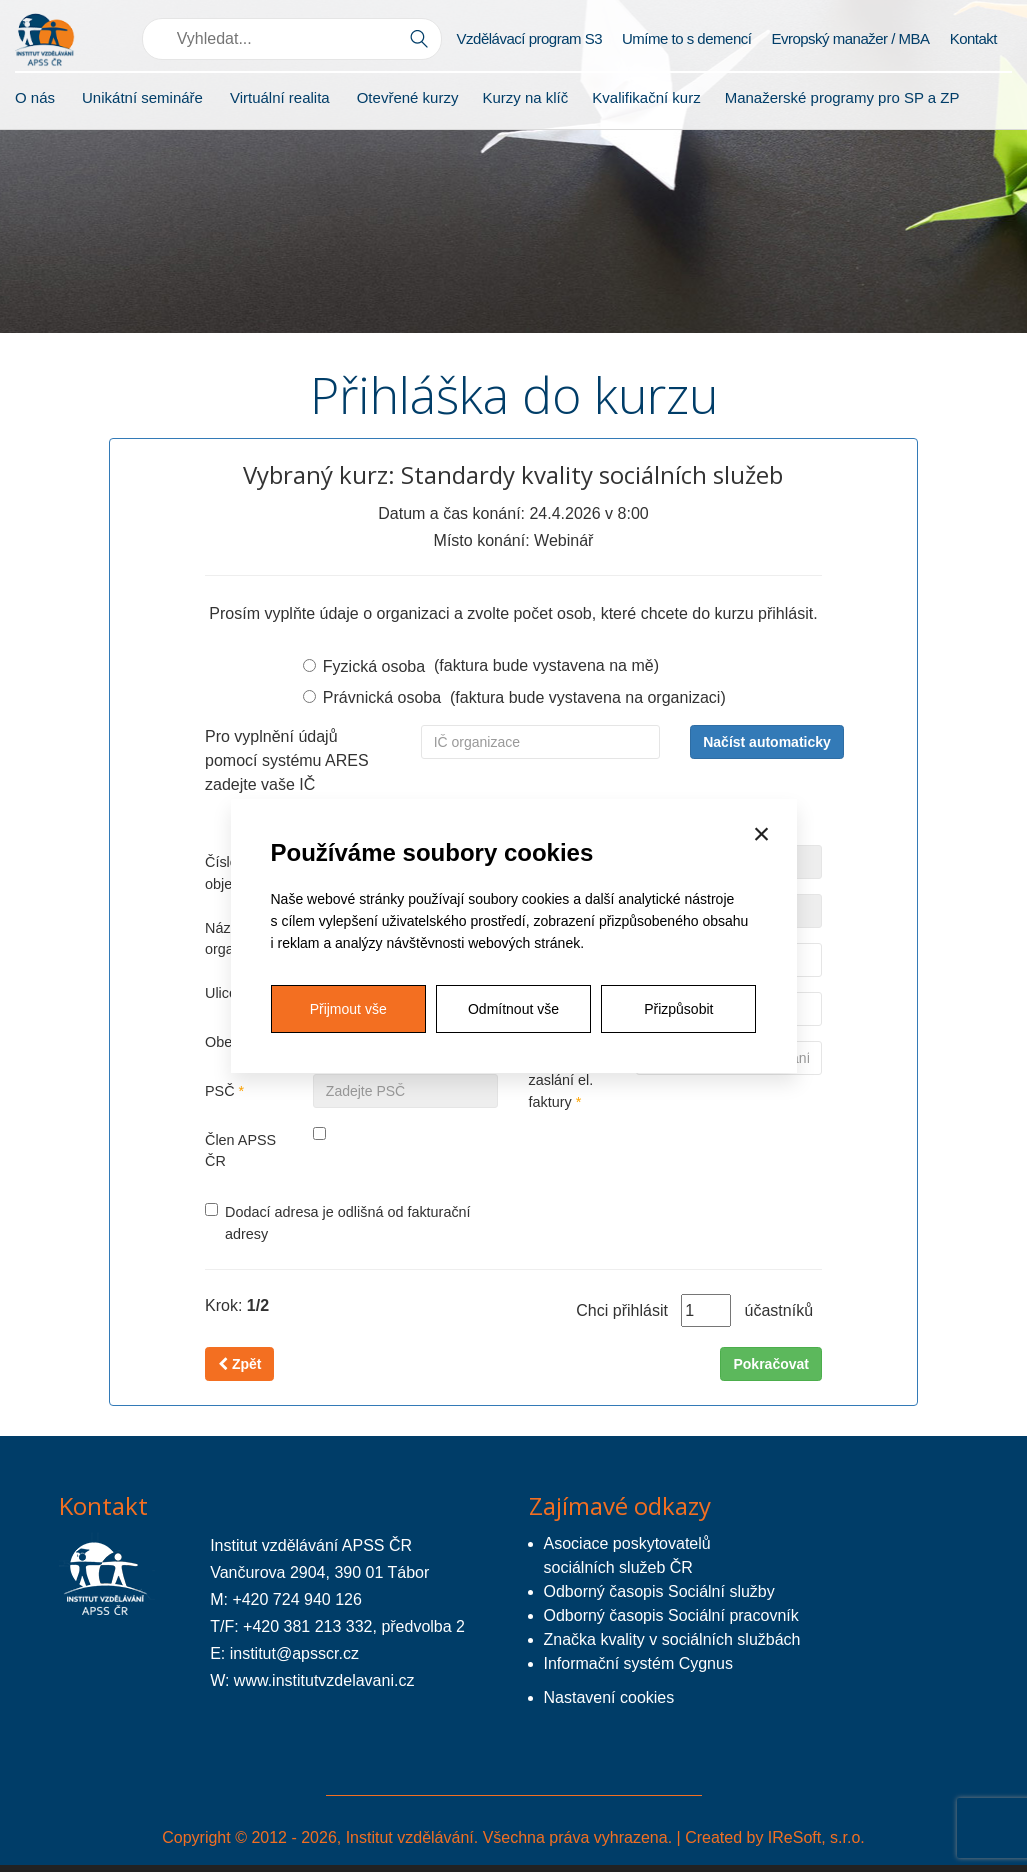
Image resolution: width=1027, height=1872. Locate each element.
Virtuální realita (280, 97)
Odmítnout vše (513, 1009)
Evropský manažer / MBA (850, 38)
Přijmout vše (348, 1009)
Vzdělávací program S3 (529, 38)
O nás (35, 97)
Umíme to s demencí (686, 38)
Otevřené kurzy (408, 97)
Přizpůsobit (678, 1009)
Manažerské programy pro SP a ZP (842, 97)
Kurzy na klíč (525, 97)
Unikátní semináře (142, 97)
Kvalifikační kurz (646, 97)
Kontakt (973, 38)
